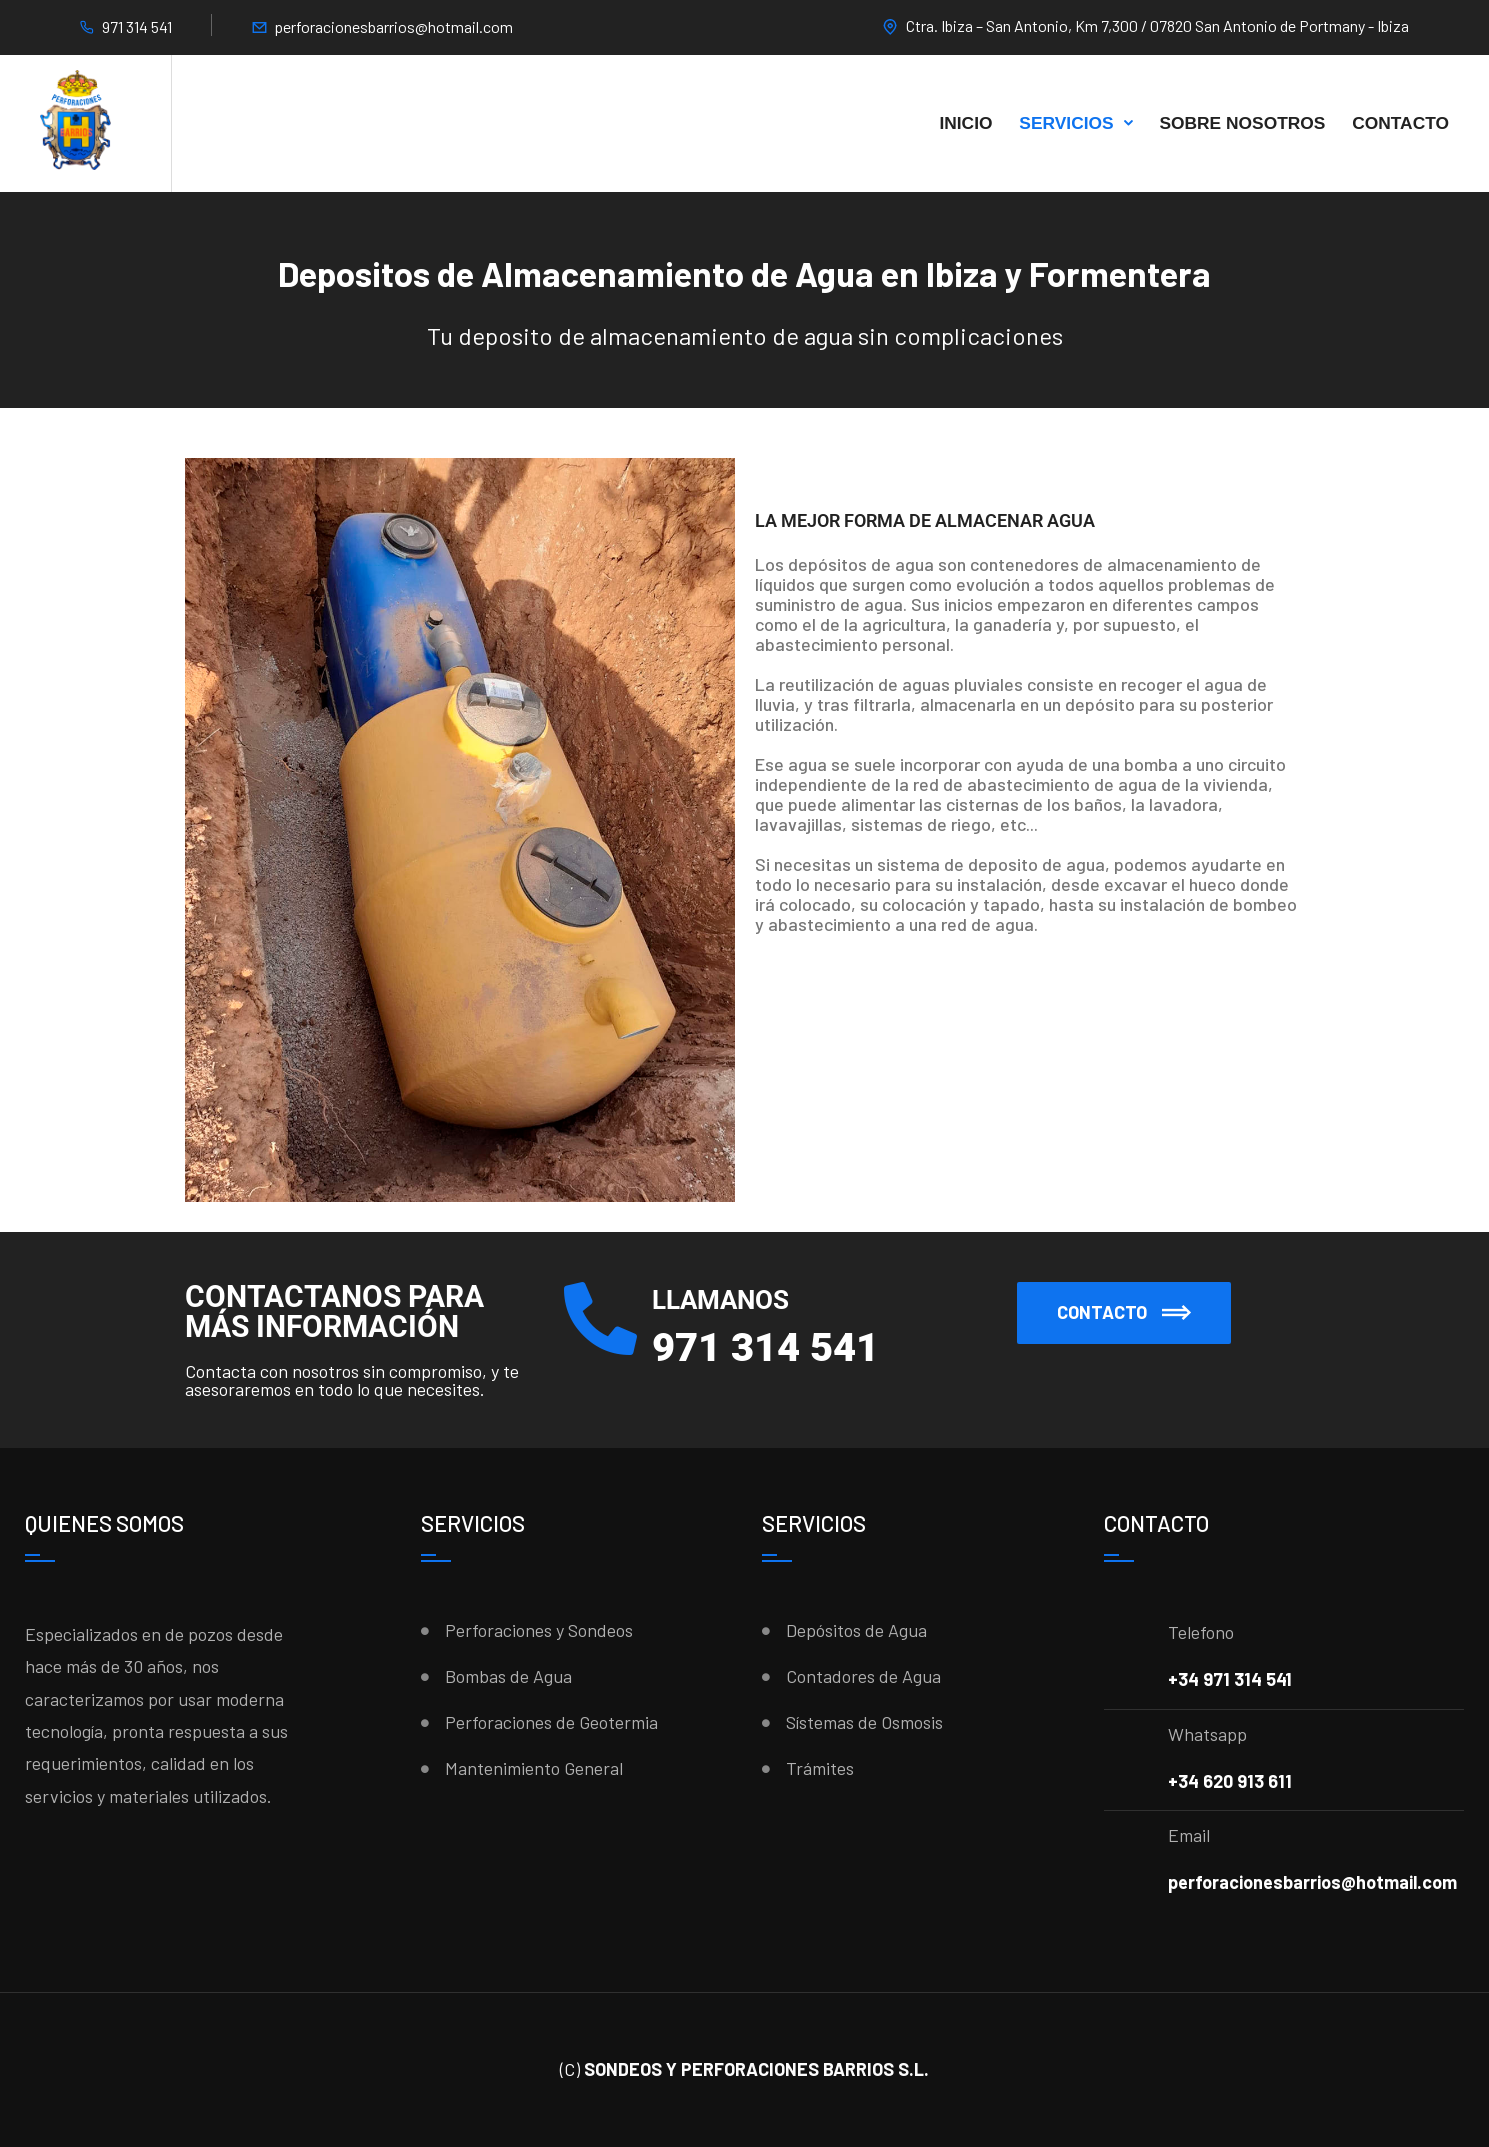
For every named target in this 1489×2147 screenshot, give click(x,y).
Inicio (965, 123)
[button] (1124, 1313)
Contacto (1400, 123)
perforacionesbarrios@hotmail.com (393, 26)
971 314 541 (137, 26)
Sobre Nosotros (1242, 123)
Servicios (1066, 123)
